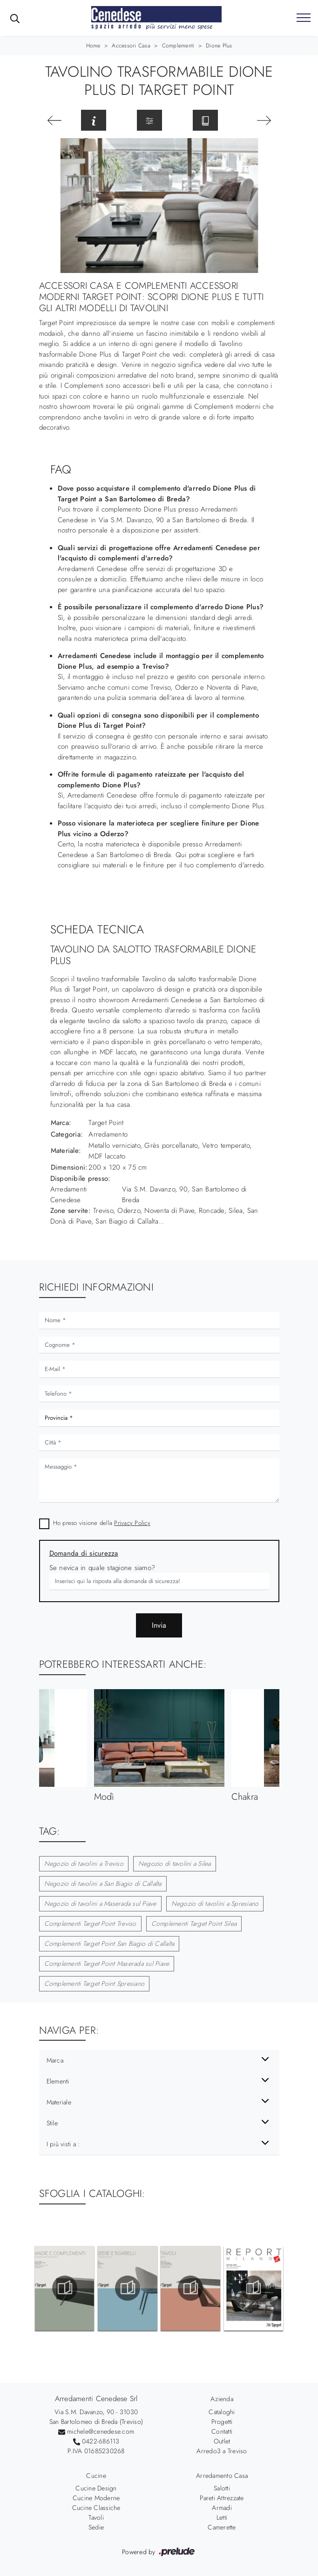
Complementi (178, 45)
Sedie (96, 2527)
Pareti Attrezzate (222, 2498)
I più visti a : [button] (63, 2144)
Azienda (221, 2398)
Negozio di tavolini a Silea (174, 1863)
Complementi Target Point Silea (194, 1923)
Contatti (221, 2431)
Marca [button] (55, 2060)
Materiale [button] (59, 2102)
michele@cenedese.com (100, 2431)
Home (93, 45)
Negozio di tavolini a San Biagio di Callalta (103, 1883)
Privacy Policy (132, 1522)
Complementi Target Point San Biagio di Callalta (109, 1943)
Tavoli (96, 2517)
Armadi (222, 2507)
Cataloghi (222, 2411)
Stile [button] (52, 2123)
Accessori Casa (131, 45)
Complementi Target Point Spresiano (94, 1983)
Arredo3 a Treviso (221, 2451)
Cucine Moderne (96, 2498)
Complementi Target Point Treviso (90, 1923)
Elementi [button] (58, 2081)
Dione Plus (219, 45)
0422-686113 (101, 2441)
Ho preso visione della (101, 1522)
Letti (222, 2517)
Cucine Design (95, 2488)
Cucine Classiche (96, 2507)
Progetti (222, 2421)
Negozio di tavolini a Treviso (83, 1863)
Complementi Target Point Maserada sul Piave (106, 1963)
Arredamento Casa (222, 2475)
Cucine (96, 2475)
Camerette (222, 2527)
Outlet (222, 2441)
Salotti (222, 2488)
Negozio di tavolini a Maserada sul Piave (100, 1903)
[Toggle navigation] (304, 18)
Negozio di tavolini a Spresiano (215, 1903)
